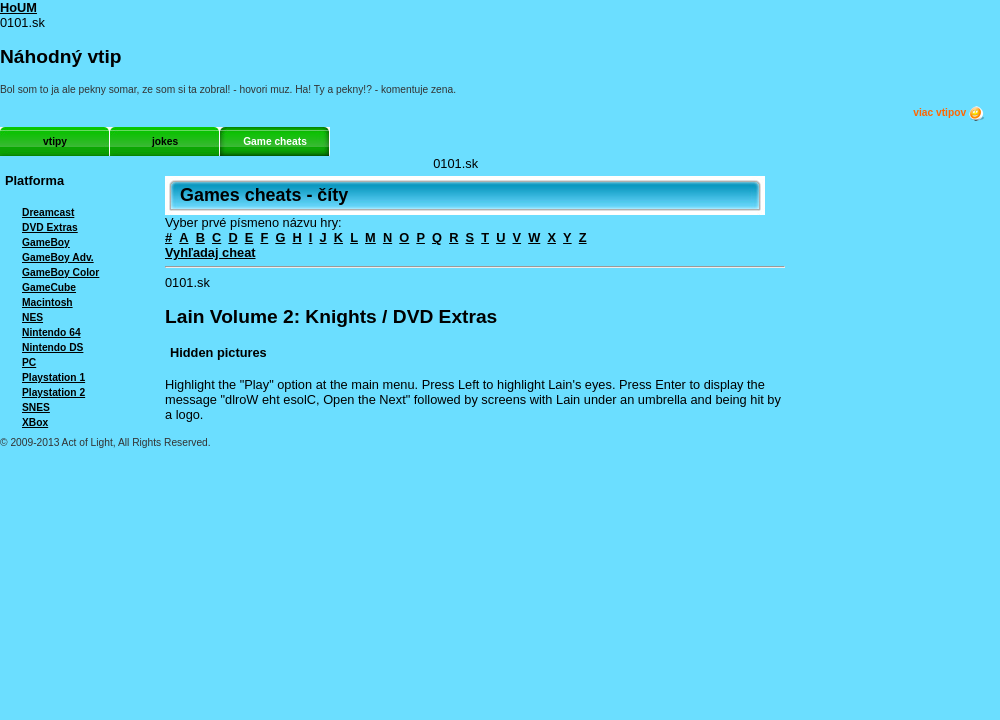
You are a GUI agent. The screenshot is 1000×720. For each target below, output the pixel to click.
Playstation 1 (53, 377)
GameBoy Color (60, 272)
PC (29, 362)
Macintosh (47, 302)
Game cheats (275, 141)
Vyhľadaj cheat (210, 252)
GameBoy (46, 242)
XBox (35, 422)
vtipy (55, 141)
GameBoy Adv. (58, 257)
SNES (36, 407)
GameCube (49, 287)
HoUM (18, 7)
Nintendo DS (52, 347)
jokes (165, 141)
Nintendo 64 (51, 332)
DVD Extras (50, 227)
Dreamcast (48, 212)
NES (32, 317)
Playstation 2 (53, 392)
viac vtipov (949, 113)
